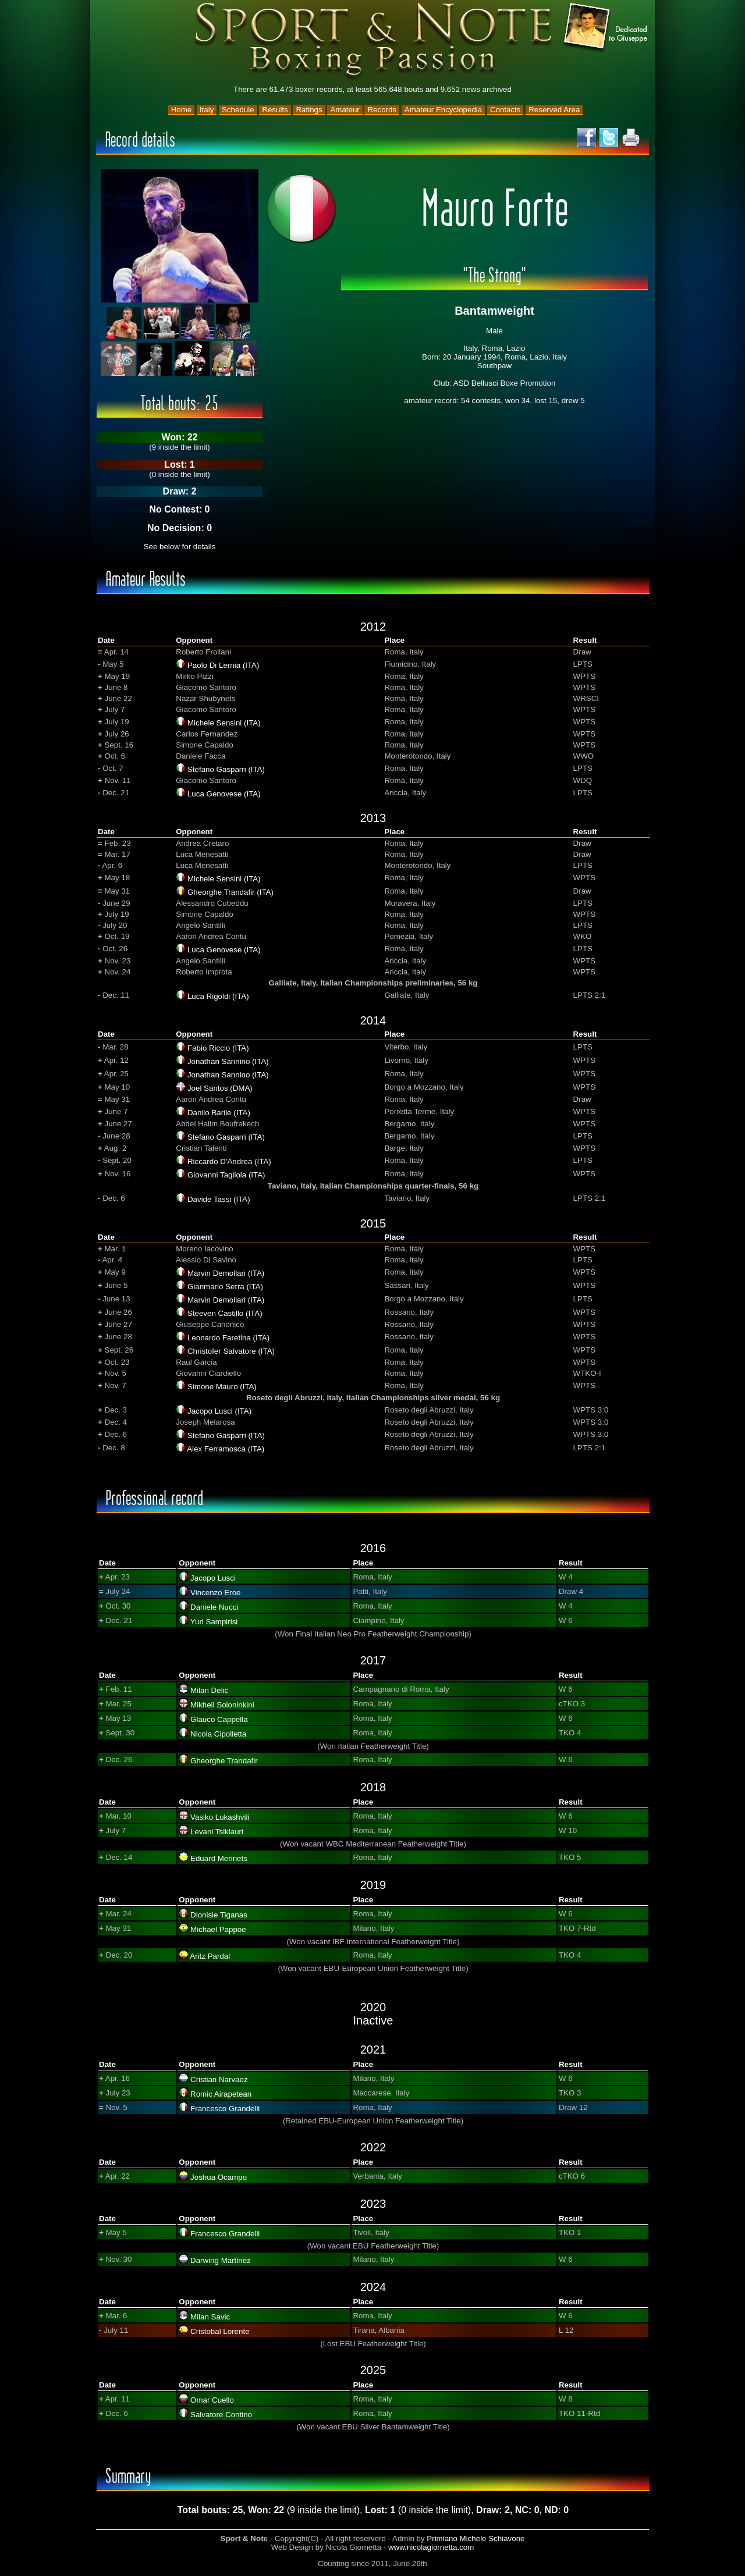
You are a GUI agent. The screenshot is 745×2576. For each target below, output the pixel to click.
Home (181, 109)
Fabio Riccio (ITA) (218, 1048)
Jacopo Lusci (213, 1578)
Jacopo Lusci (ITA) (219, 1411)
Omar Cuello (212, 2400)
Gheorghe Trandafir (224, 1760)
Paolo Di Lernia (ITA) (223, 665)
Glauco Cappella (219, 1719)
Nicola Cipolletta (218, 1734)
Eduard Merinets (218, 1858)
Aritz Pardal (210, 1956)
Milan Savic (210, 2316)
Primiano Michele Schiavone (475, 2538)
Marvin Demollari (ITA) (225, 1273)
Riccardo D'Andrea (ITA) (229, 1161)
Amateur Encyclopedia (443, 109)
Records (381, 109)
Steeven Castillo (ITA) (224, 1313)
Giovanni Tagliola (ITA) (226, 1174)
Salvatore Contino (221, 2414)
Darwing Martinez (220, 2260)
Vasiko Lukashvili (219, 1817)
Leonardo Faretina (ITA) (228, 1337)
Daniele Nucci (214, 1607)
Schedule (238, 109)
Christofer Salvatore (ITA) (231, 1351)
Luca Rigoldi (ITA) (218, 996)
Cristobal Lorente (220, 2331)
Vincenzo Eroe (215, 1592)
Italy (207, 109)
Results (275, 109)
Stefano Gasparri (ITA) (226, 769)
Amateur (344, 109)
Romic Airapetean (220, 2094)
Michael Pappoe (218, 1929)
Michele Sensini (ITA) (224, 722)
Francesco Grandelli (225, 2108)
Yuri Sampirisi (213, 1621)
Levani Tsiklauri (216, 1831)
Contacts (505, 109)
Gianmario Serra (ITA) (225, 1286)
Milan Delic (209, 1690)
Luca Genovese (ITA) (224, 793)
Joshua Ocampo (218, 2177)
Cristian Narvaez (219, 2079)
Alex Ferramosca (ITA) (225, 1448)
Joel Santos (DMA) (220, 1088)
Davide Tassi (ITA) (218, 1199)
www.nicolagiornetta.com (431, 2547)
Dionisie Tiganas (218, 1914)
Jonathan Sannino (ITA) (228, 1061)
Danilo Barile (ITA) (218, 1112)
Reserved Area (554, 109)
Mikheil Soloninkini (222, 1704)
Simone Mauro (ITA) (222, 1386)
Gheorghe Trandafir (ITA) (230, 892)
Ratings (309, 109)
